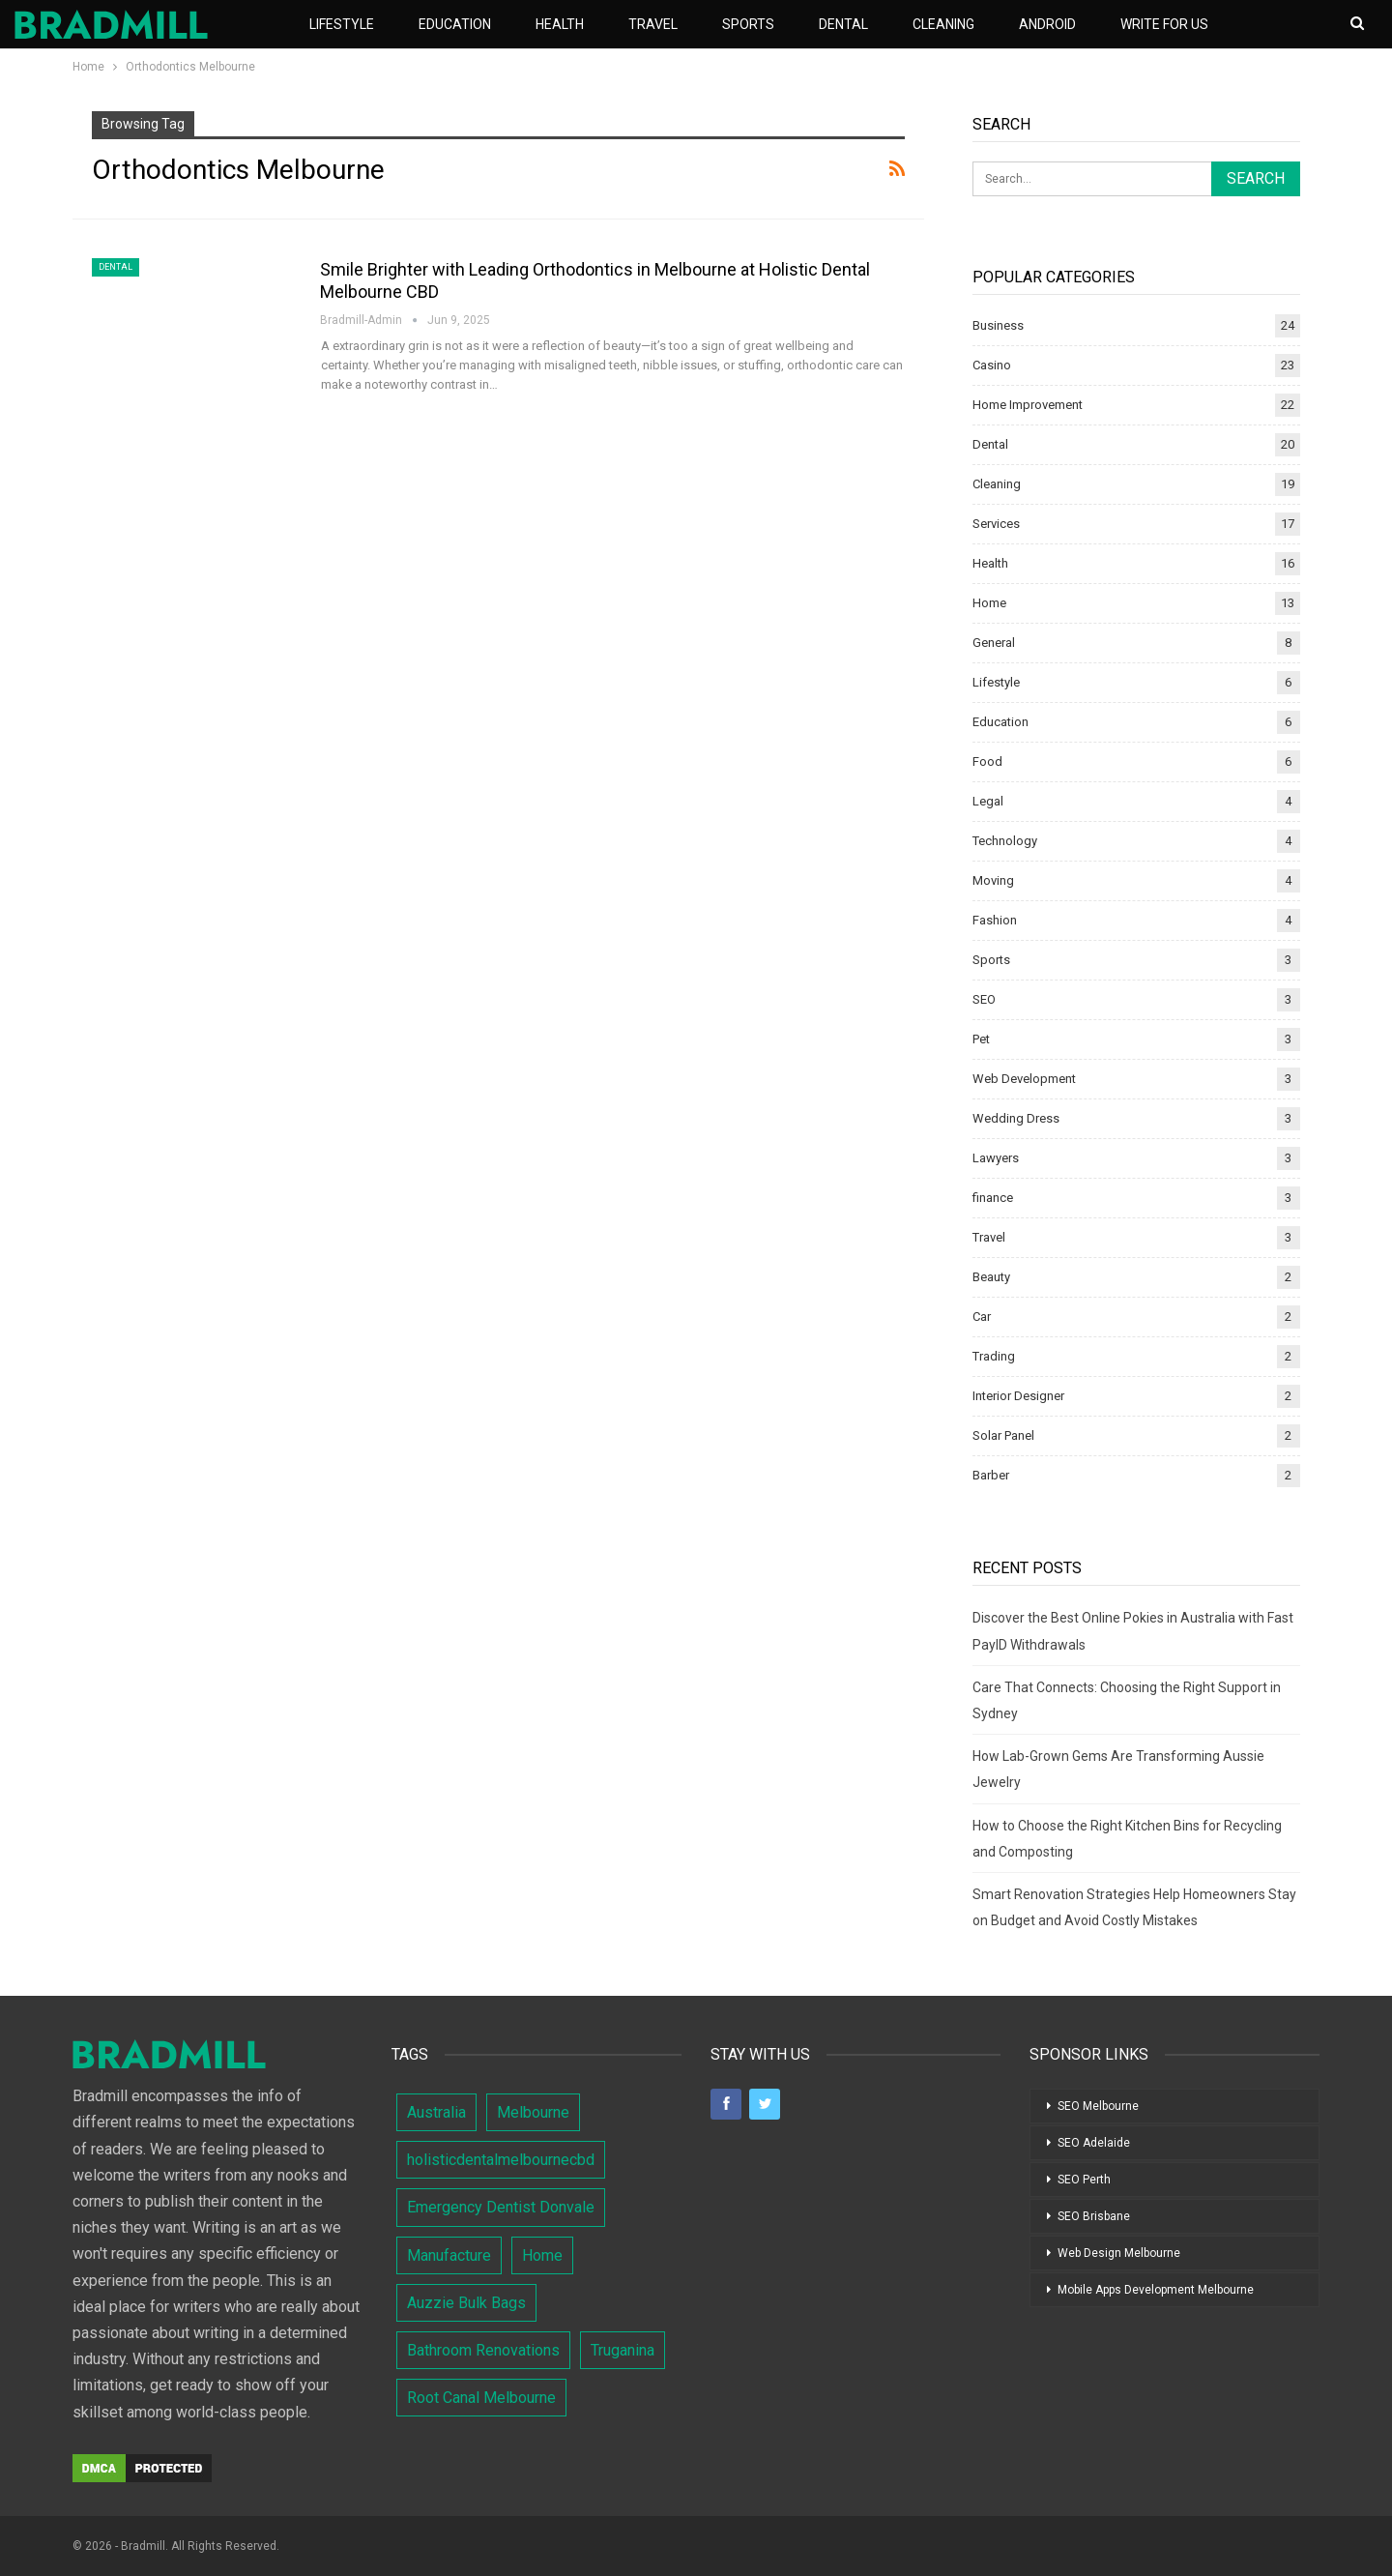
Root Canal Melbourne (481, 2397)
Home (989, 603)
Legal (987, 801)
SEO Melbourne (1098, 2106)
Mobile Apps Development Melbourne (1156, 2290)
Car (981, 1316)
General (993, 642)
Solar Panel (1003, 1435)
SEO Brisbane (1094, 2216)
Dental (843, 24)
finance (992, 1197)
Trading (993, 1356)
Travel (653, 24)
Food (987, 761)
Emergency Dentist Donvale (500, 2207)
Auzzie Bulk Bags (466, 2303)
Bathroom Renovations (483, 2350)
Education (455, 24)
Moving (993, 880)
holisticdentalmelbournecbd (500, 2160)
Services (996, 523)
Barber (990, 1475)
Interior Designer (1018, 1396)
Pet (981, 1039)
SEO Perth (1084, 2179)
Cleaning (943, 24)
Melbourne (533, 2112)
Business (998, 325)
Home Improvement (1027, 404)
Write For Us (1164, 24)
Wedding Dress (1015, 1118)
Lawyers (995, 1158)
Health (560, 24)
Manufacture (449, 2255)
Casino (991, 365)
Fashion (994, 920)
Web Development (1024, 1078)
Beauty (991, 1277)
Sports (748, 24)
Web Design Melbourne (1119, 2253)
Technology (1004, 841)
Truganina (622, 2350)
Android (1047, 24)
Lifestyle (341, 24)
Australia (436, 2112)
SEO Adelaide (1094, 2143)
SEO (984, 999)
